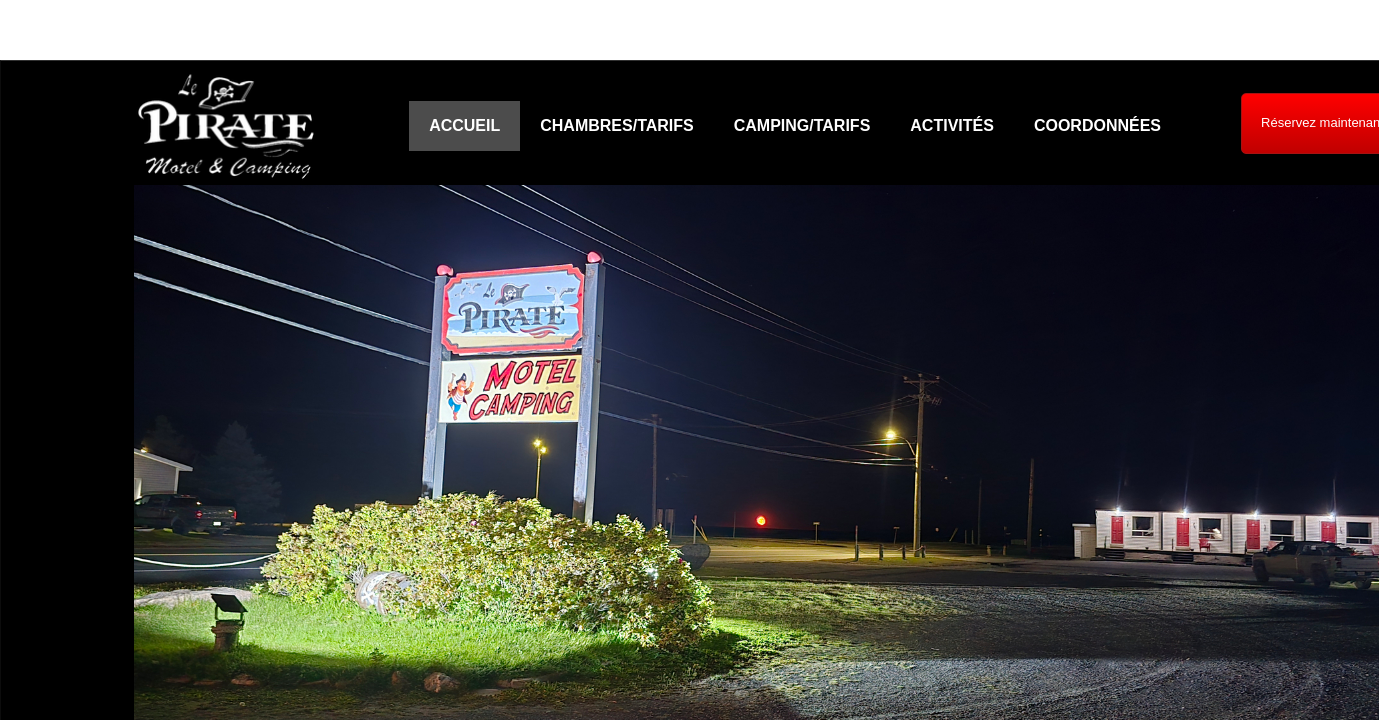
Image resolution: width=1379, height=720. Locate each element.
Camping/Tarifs (802, 125)
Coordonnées (1097, 125)
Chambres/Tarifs (616, 125)
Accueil (464, 125)
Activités (952, 125)
